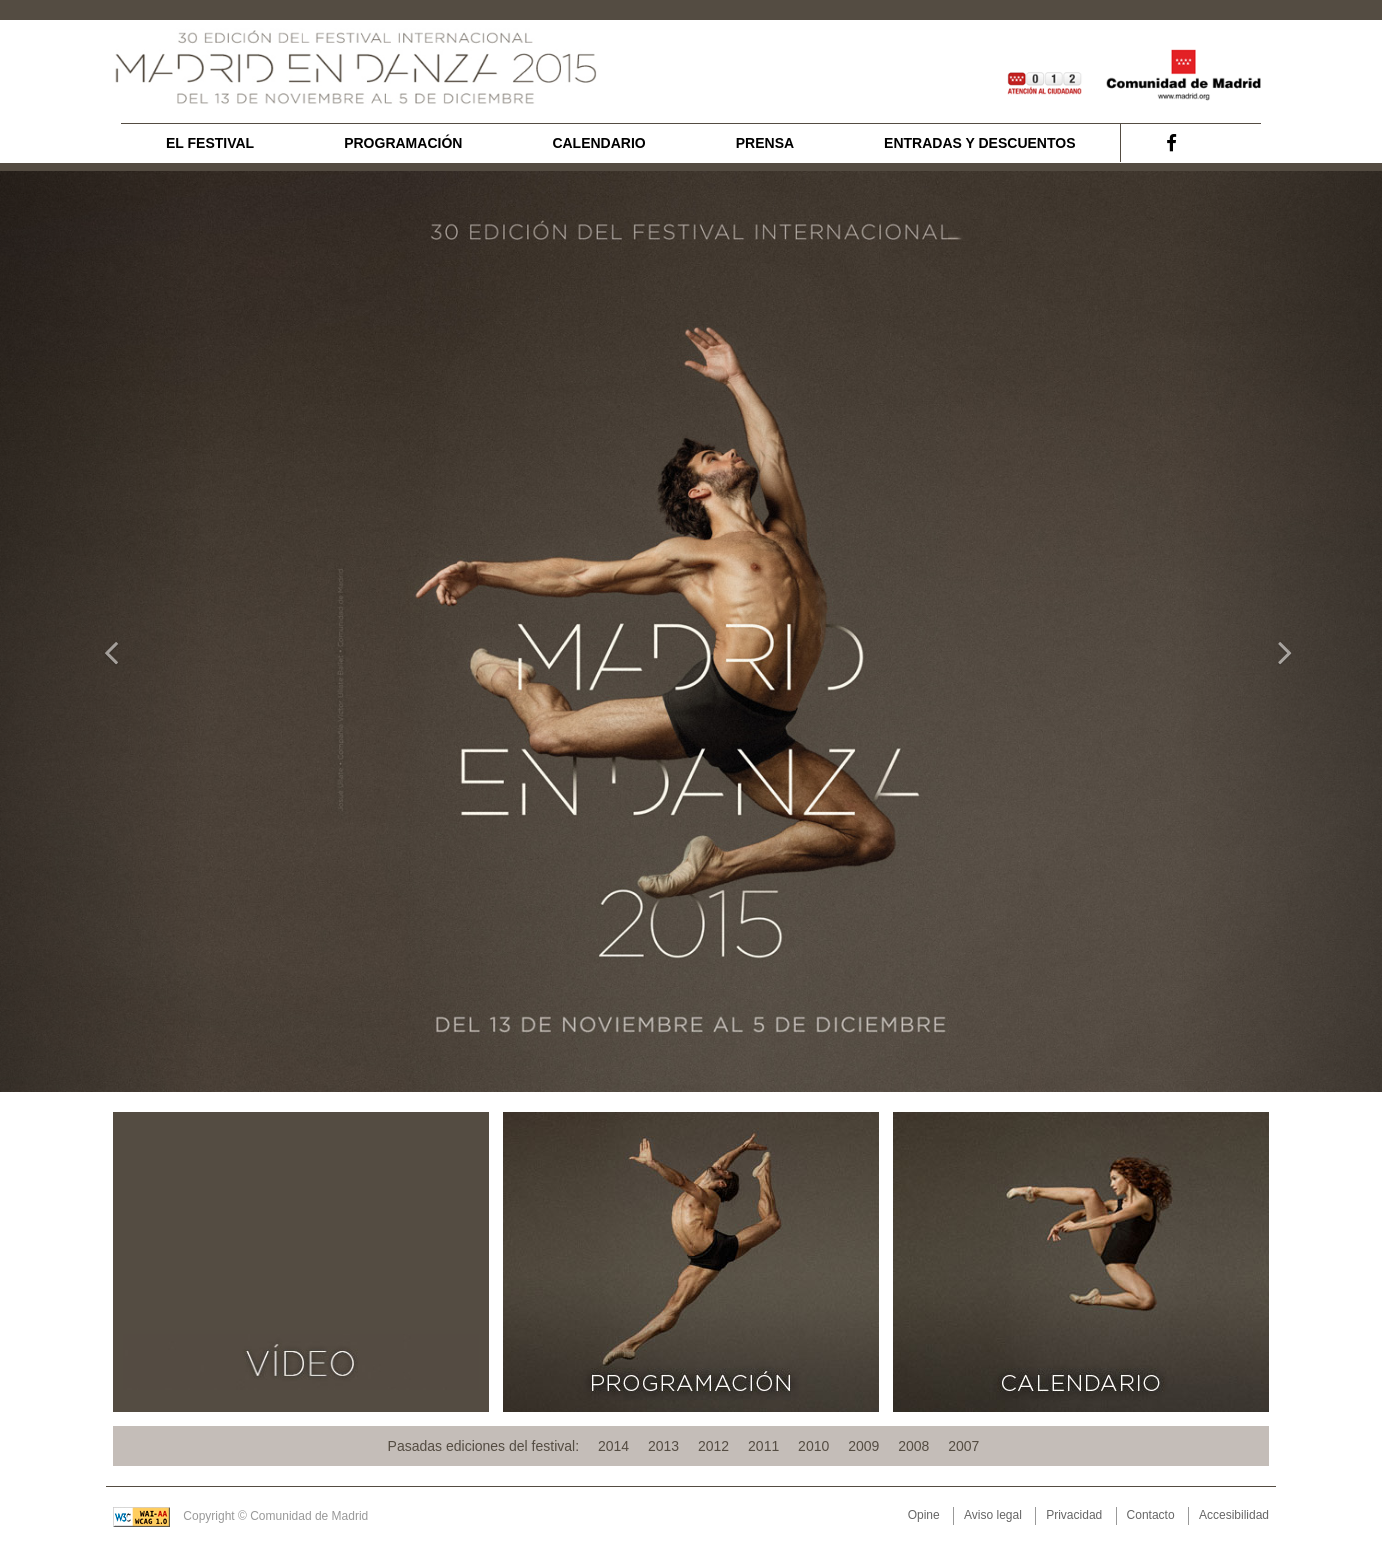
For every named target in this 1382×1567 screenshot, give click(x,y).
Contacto (1151, 1515)
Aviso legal (993, 1515)
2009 (863, 1446)
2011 (763, 1446)
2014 (613, 1446)
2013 (663, 1446)
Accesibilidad (1234, 1515)
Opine (924, 1515)
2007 (963, 1446)
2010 (813, 1446)
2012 (713, 1446)
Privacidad (1074, 1515)
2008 (913, 1446)
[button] (103, 631)
